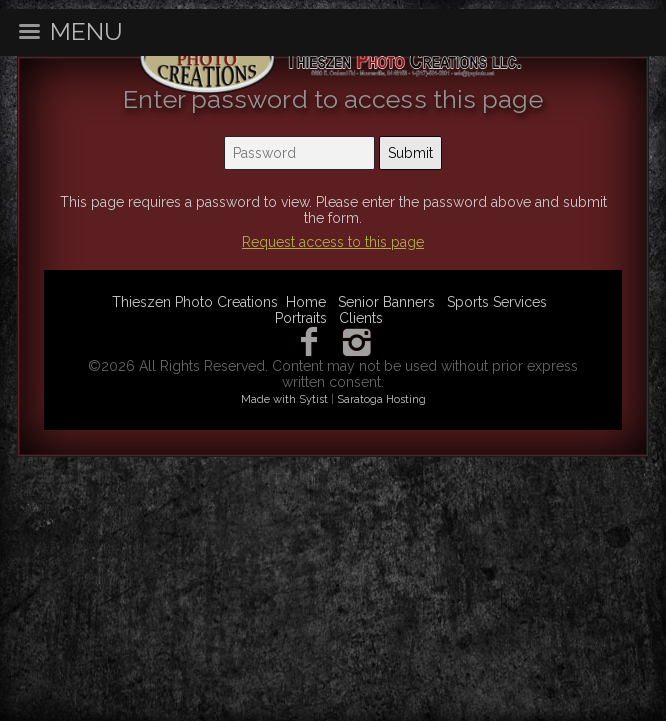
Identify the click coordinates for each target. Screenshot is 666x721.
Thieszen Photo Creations (195, 302)
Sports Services (497, 302)
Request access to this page (333, 242)
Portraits (301, 318)
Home (306, 302)
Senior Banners (386, 302)
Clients (361, 318)
